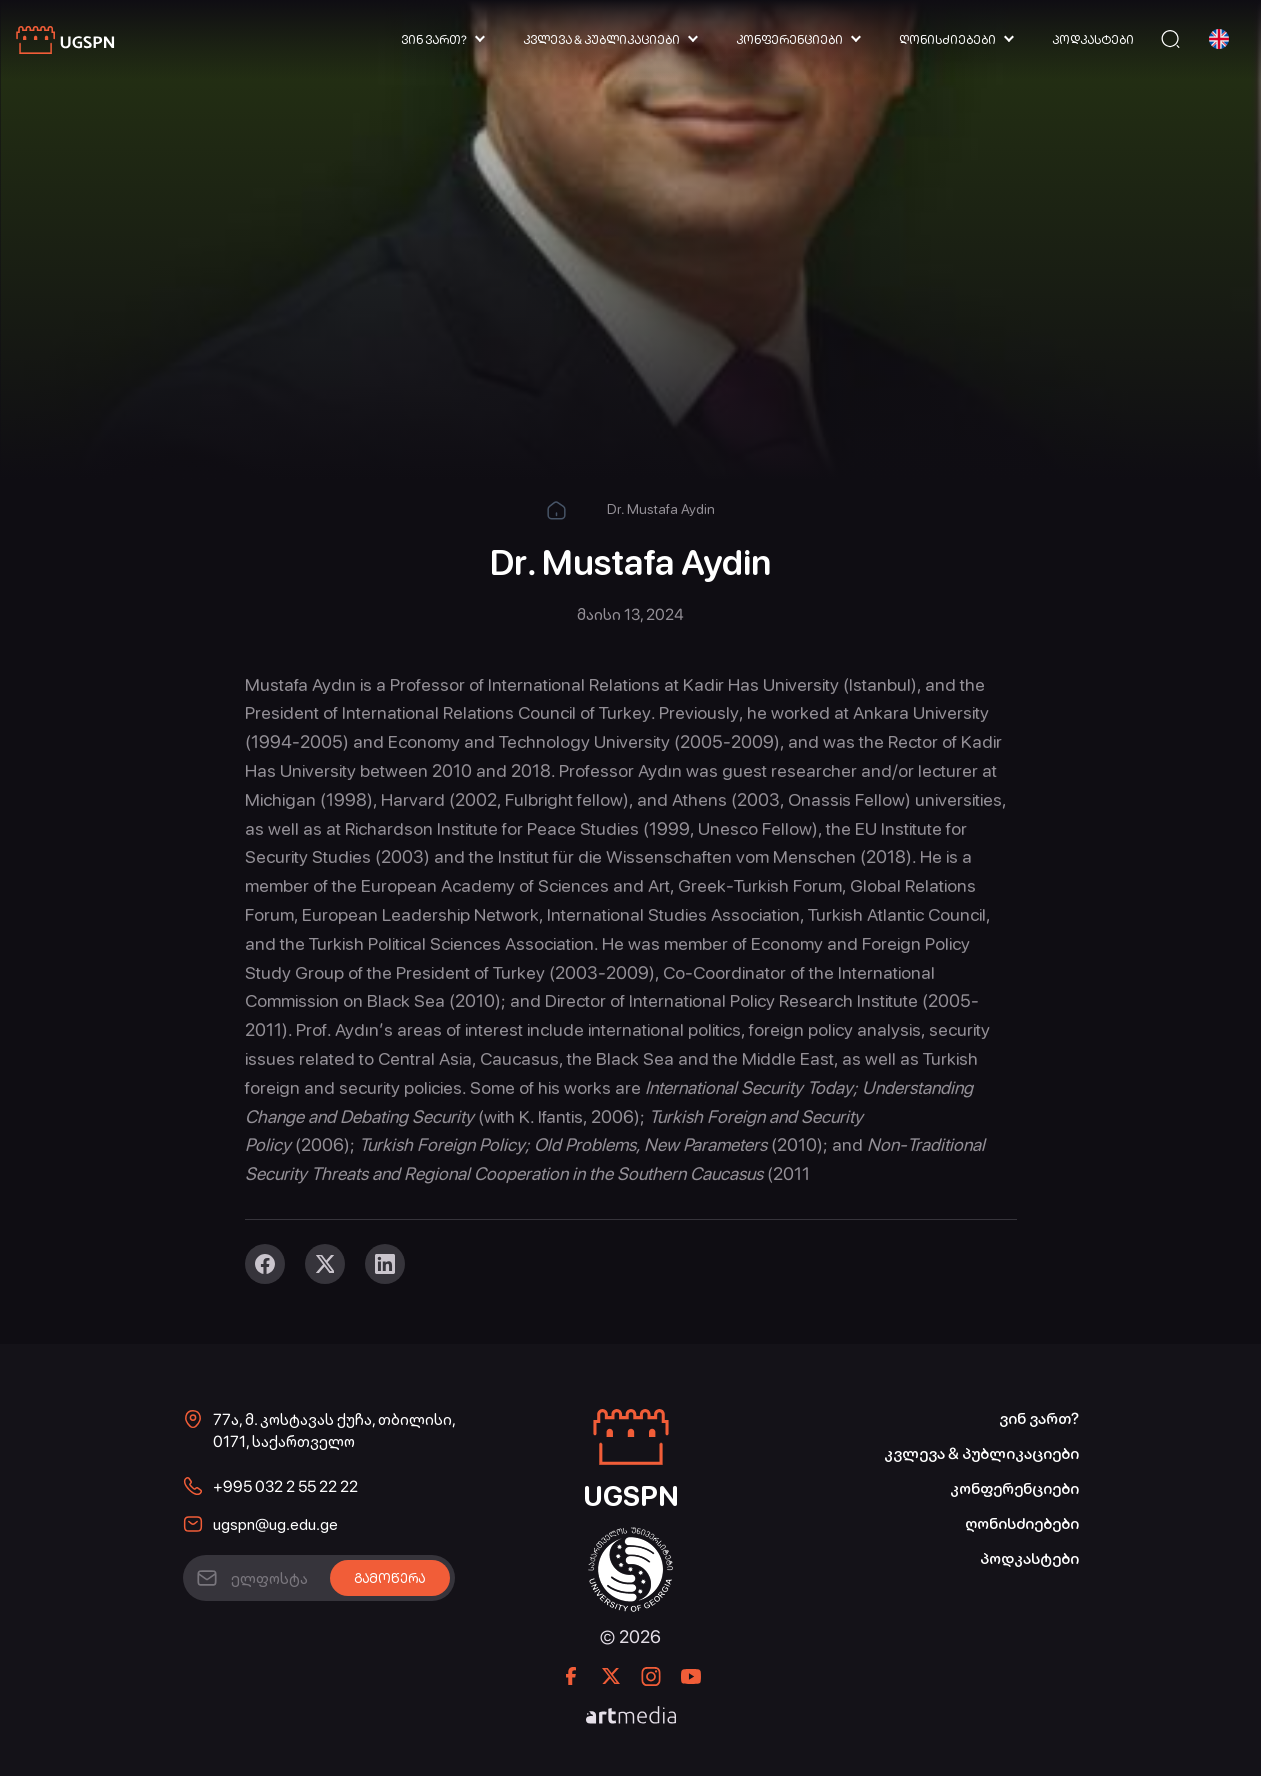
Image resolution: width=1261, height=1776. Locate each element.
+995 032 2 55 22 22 (285, 1486)
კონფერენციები (789, 40)
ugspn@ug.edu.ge (275, 1524)
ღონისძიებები (947, 40)
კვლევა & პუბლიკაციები (601, 40)
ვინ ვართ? (434, 40)
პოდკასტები (1093, 40)
